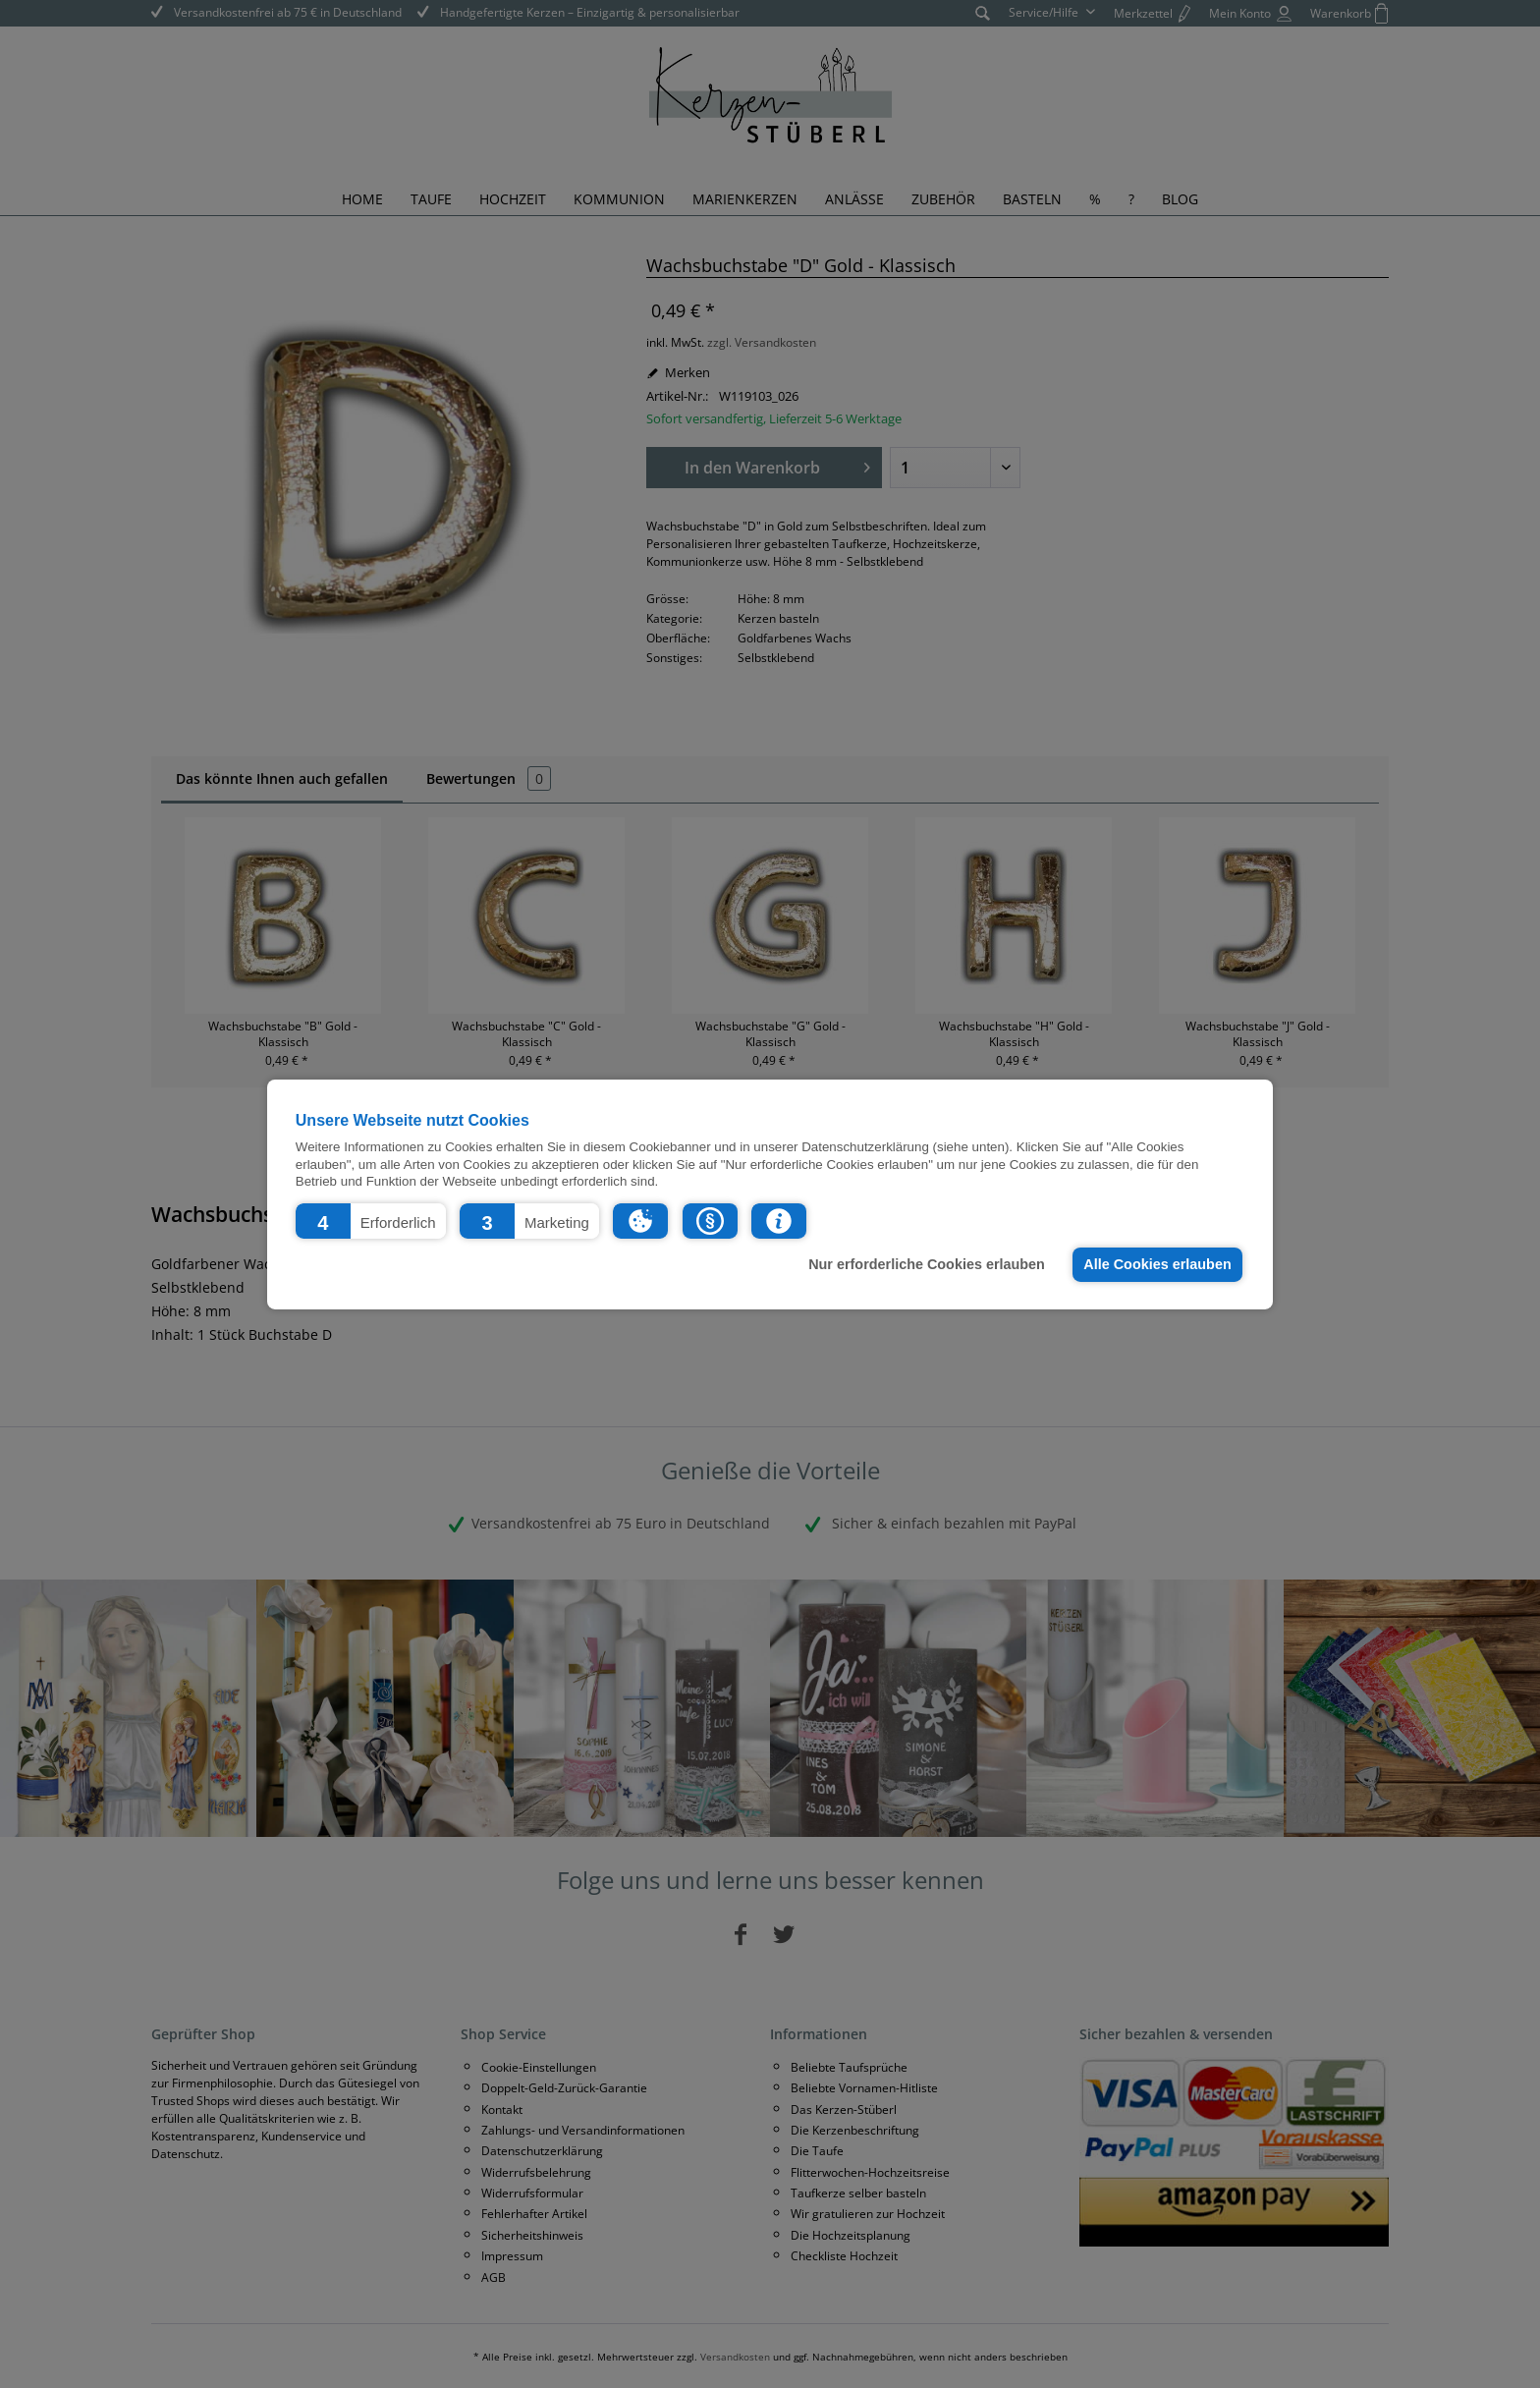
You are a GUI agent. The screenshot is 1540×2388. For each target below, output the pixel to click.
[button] (371, 1220)
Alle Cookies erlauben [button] (1157, 1264)
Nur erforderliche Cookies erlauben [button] (926, 1264)
